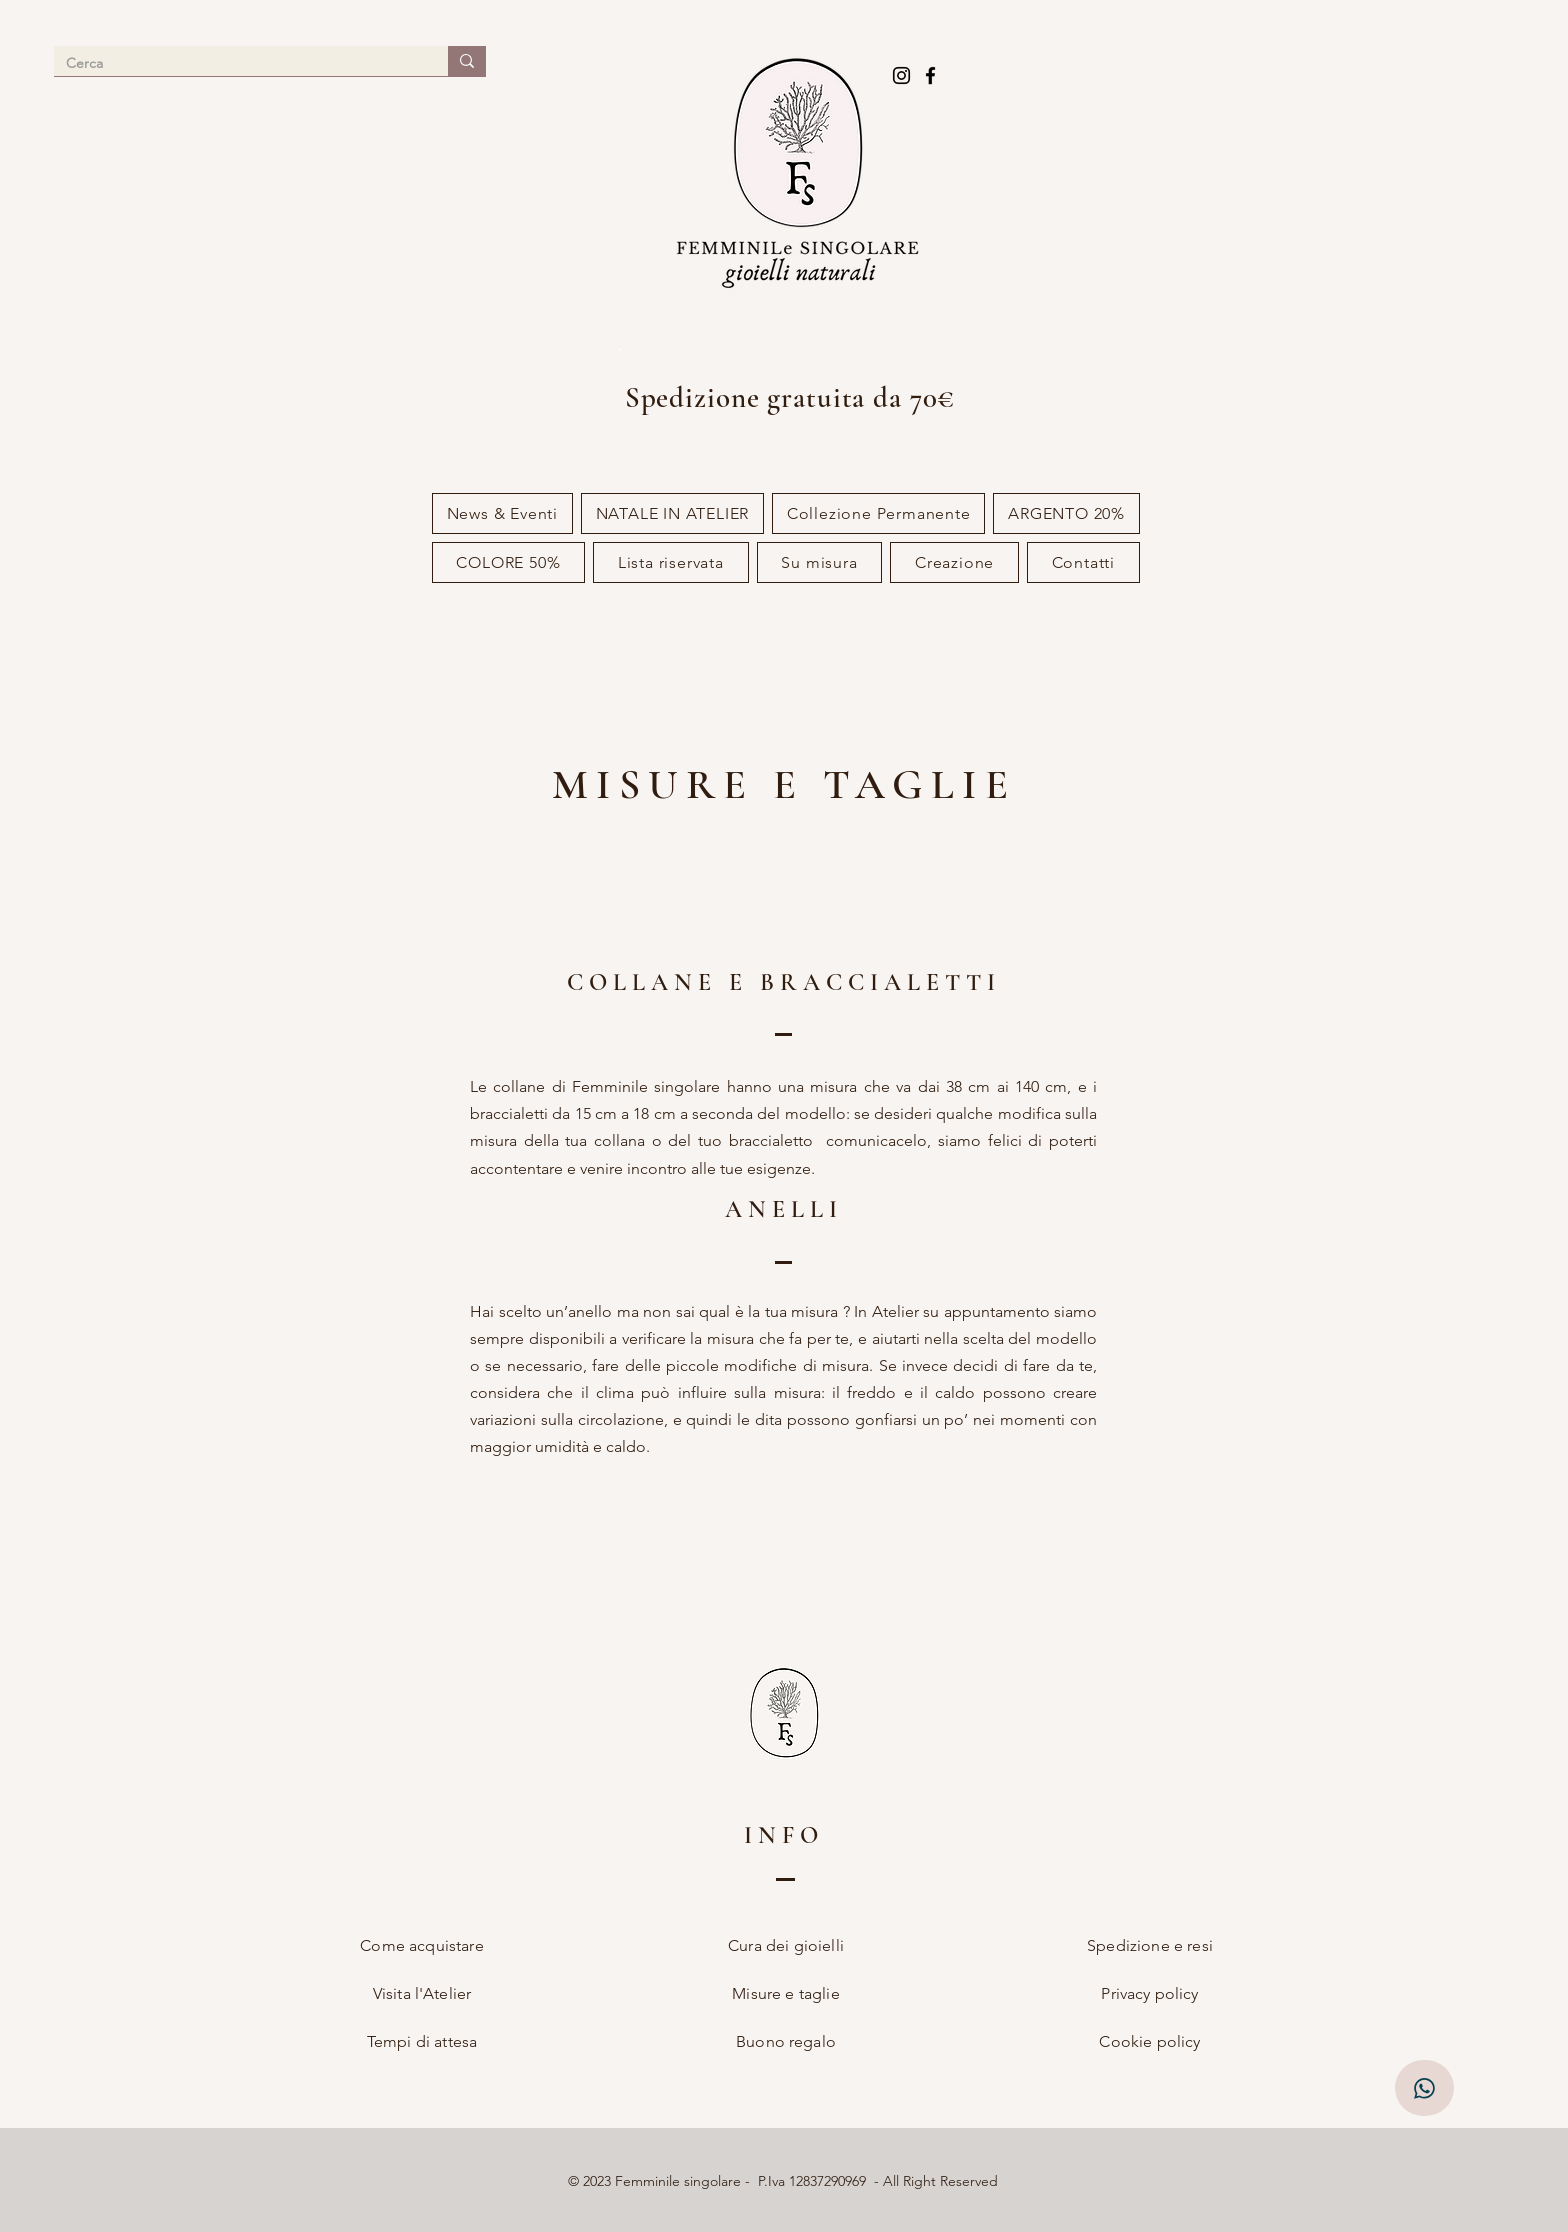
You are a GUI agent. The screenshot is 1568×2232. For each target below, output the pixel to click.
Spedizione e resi (1150, 1945)
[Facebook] (930, 75)
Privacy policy (1149, 1993)
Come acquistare (421, 1945)
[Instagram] (901, 75)
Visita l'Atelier (422, 1993)
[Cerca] (236, 64)
